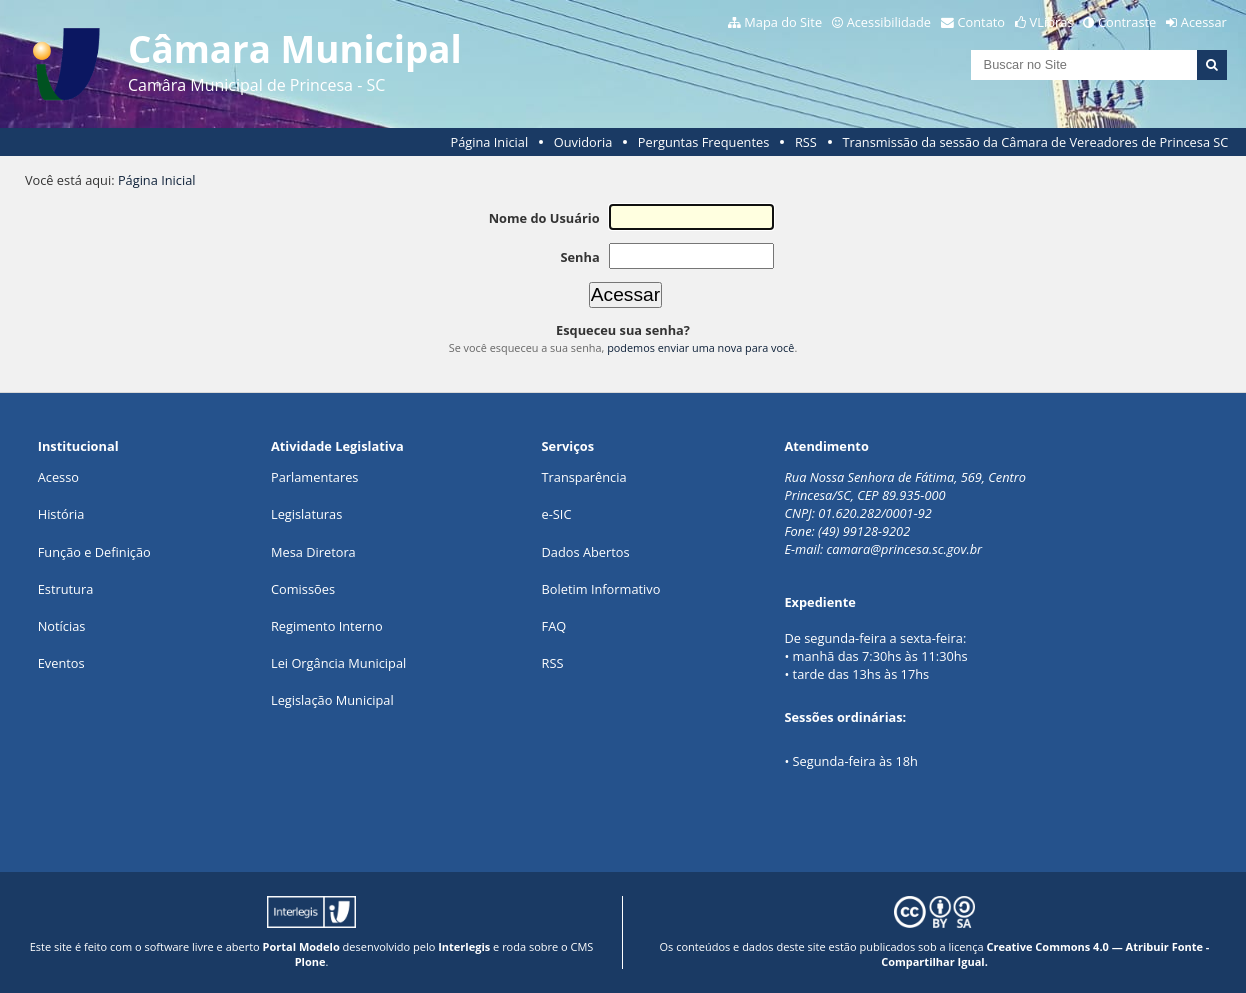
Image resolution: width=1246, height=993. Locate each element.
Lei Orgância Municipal (338, 663)
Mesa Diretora (313, 552)
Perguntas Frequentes (703, 142)
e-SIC (557, 514)
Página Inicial (490, 142)
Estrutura (66, 589)
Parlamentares (314, 477)
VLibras (1052, 22)
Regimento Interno (327, 626)
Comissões (303, 589)
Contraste (1127, 22)
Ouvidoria (583, 142)
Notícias (62, 626)
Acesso (58, 477)
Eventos (61, 663)
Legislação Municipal (332, 700)
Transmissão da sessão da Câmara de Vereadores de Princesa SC (1035, 142)
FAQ (554, 626)
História (61, 514)
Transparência (584, 477)
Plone (310, 961)
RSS (806, 142)
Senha (579, 257)
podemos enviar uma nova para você (700, 347)
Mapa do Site (783, 22)
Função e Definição (94, 552)
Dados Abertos (586, 552)
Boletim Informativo (601, 589)
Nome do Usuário (544, 218)
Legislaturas (306, 514)
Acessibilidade (889, 22)
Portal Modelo (301, 946)
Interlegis (464, 946)
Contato (982, 22)
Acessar (1204, 22)
